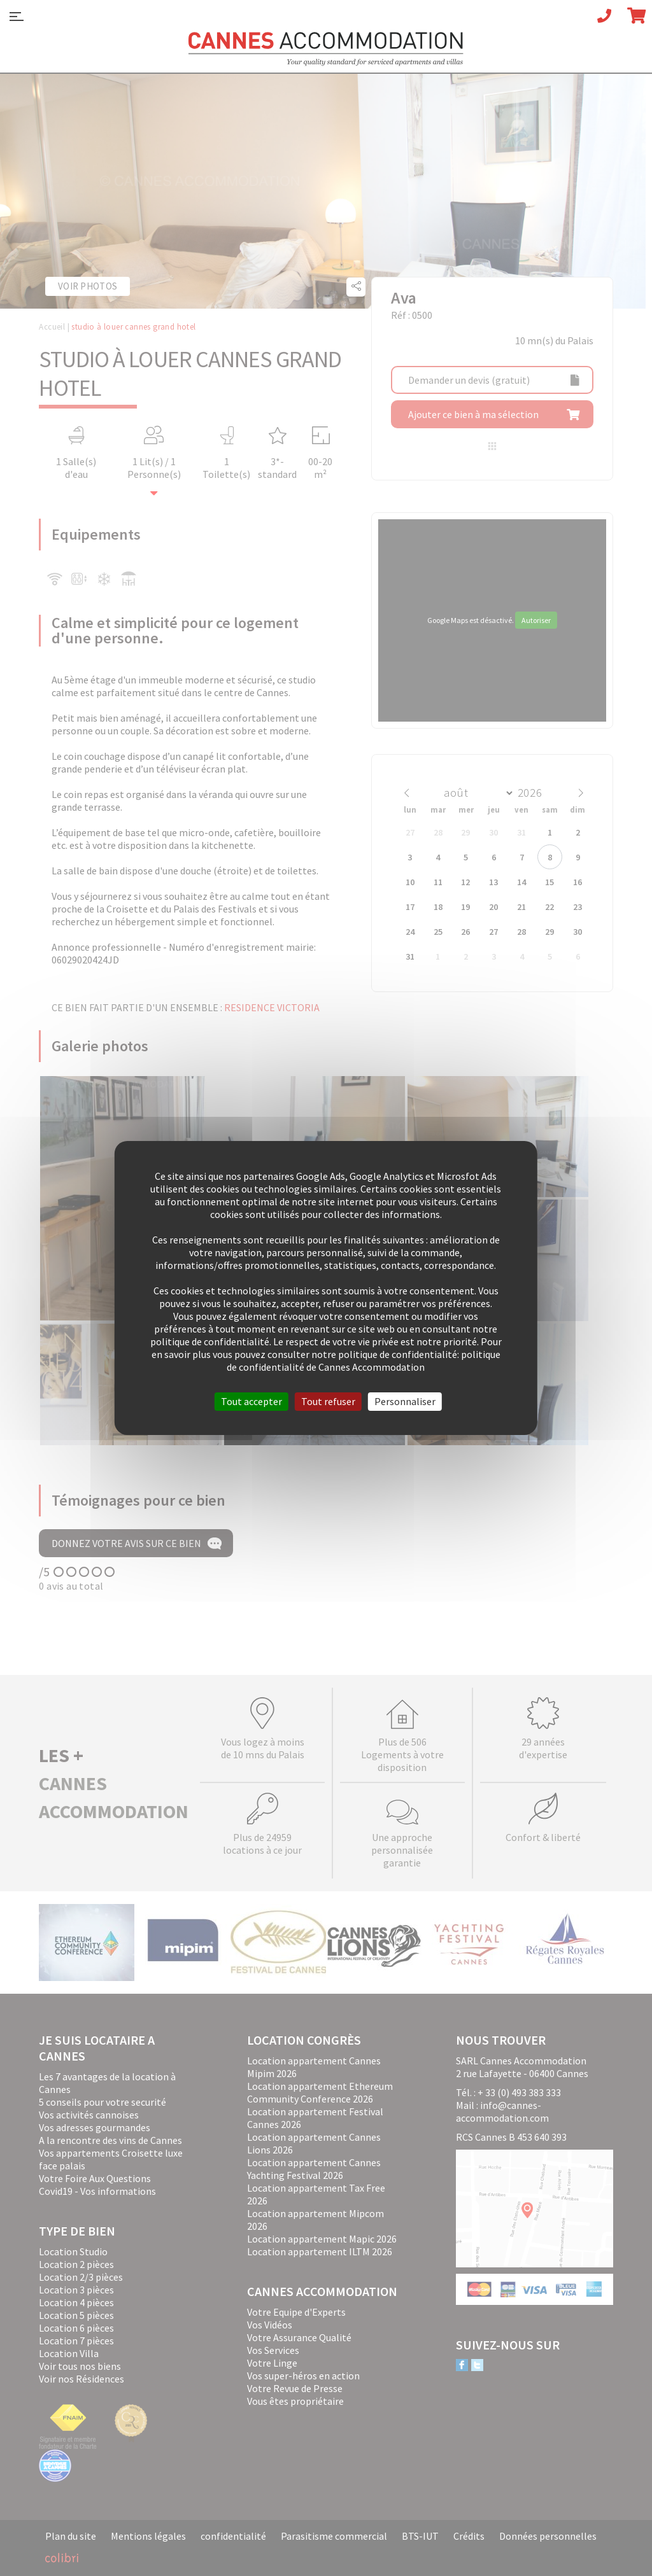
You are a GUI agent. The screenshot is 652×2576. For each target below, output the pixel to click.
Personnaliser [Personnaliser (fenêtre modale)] (405, 1401)
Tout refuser (328, 1401)
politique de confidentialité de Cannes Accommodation (363, 1360)
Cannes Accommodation (326, 49)
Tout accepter (251, 1401)
